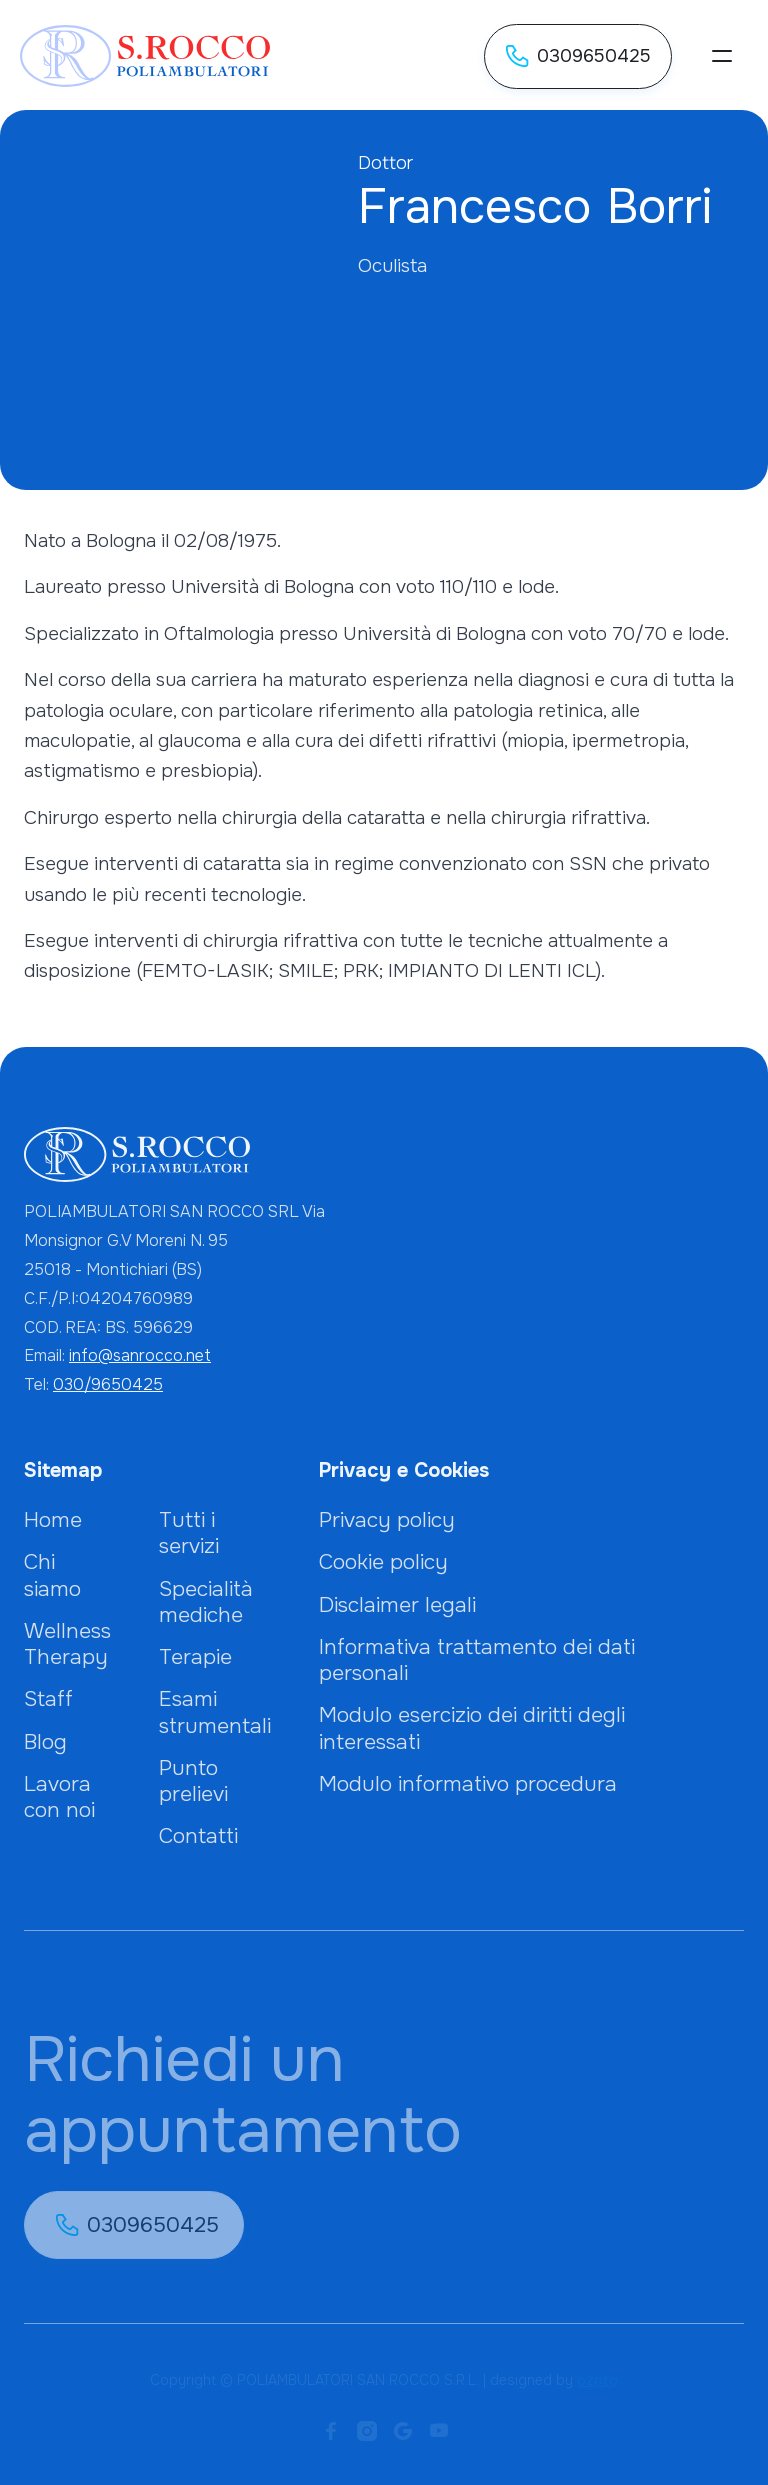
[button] (722, 56)
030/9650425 (108, 1384)
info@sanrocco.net (140, 1355)
